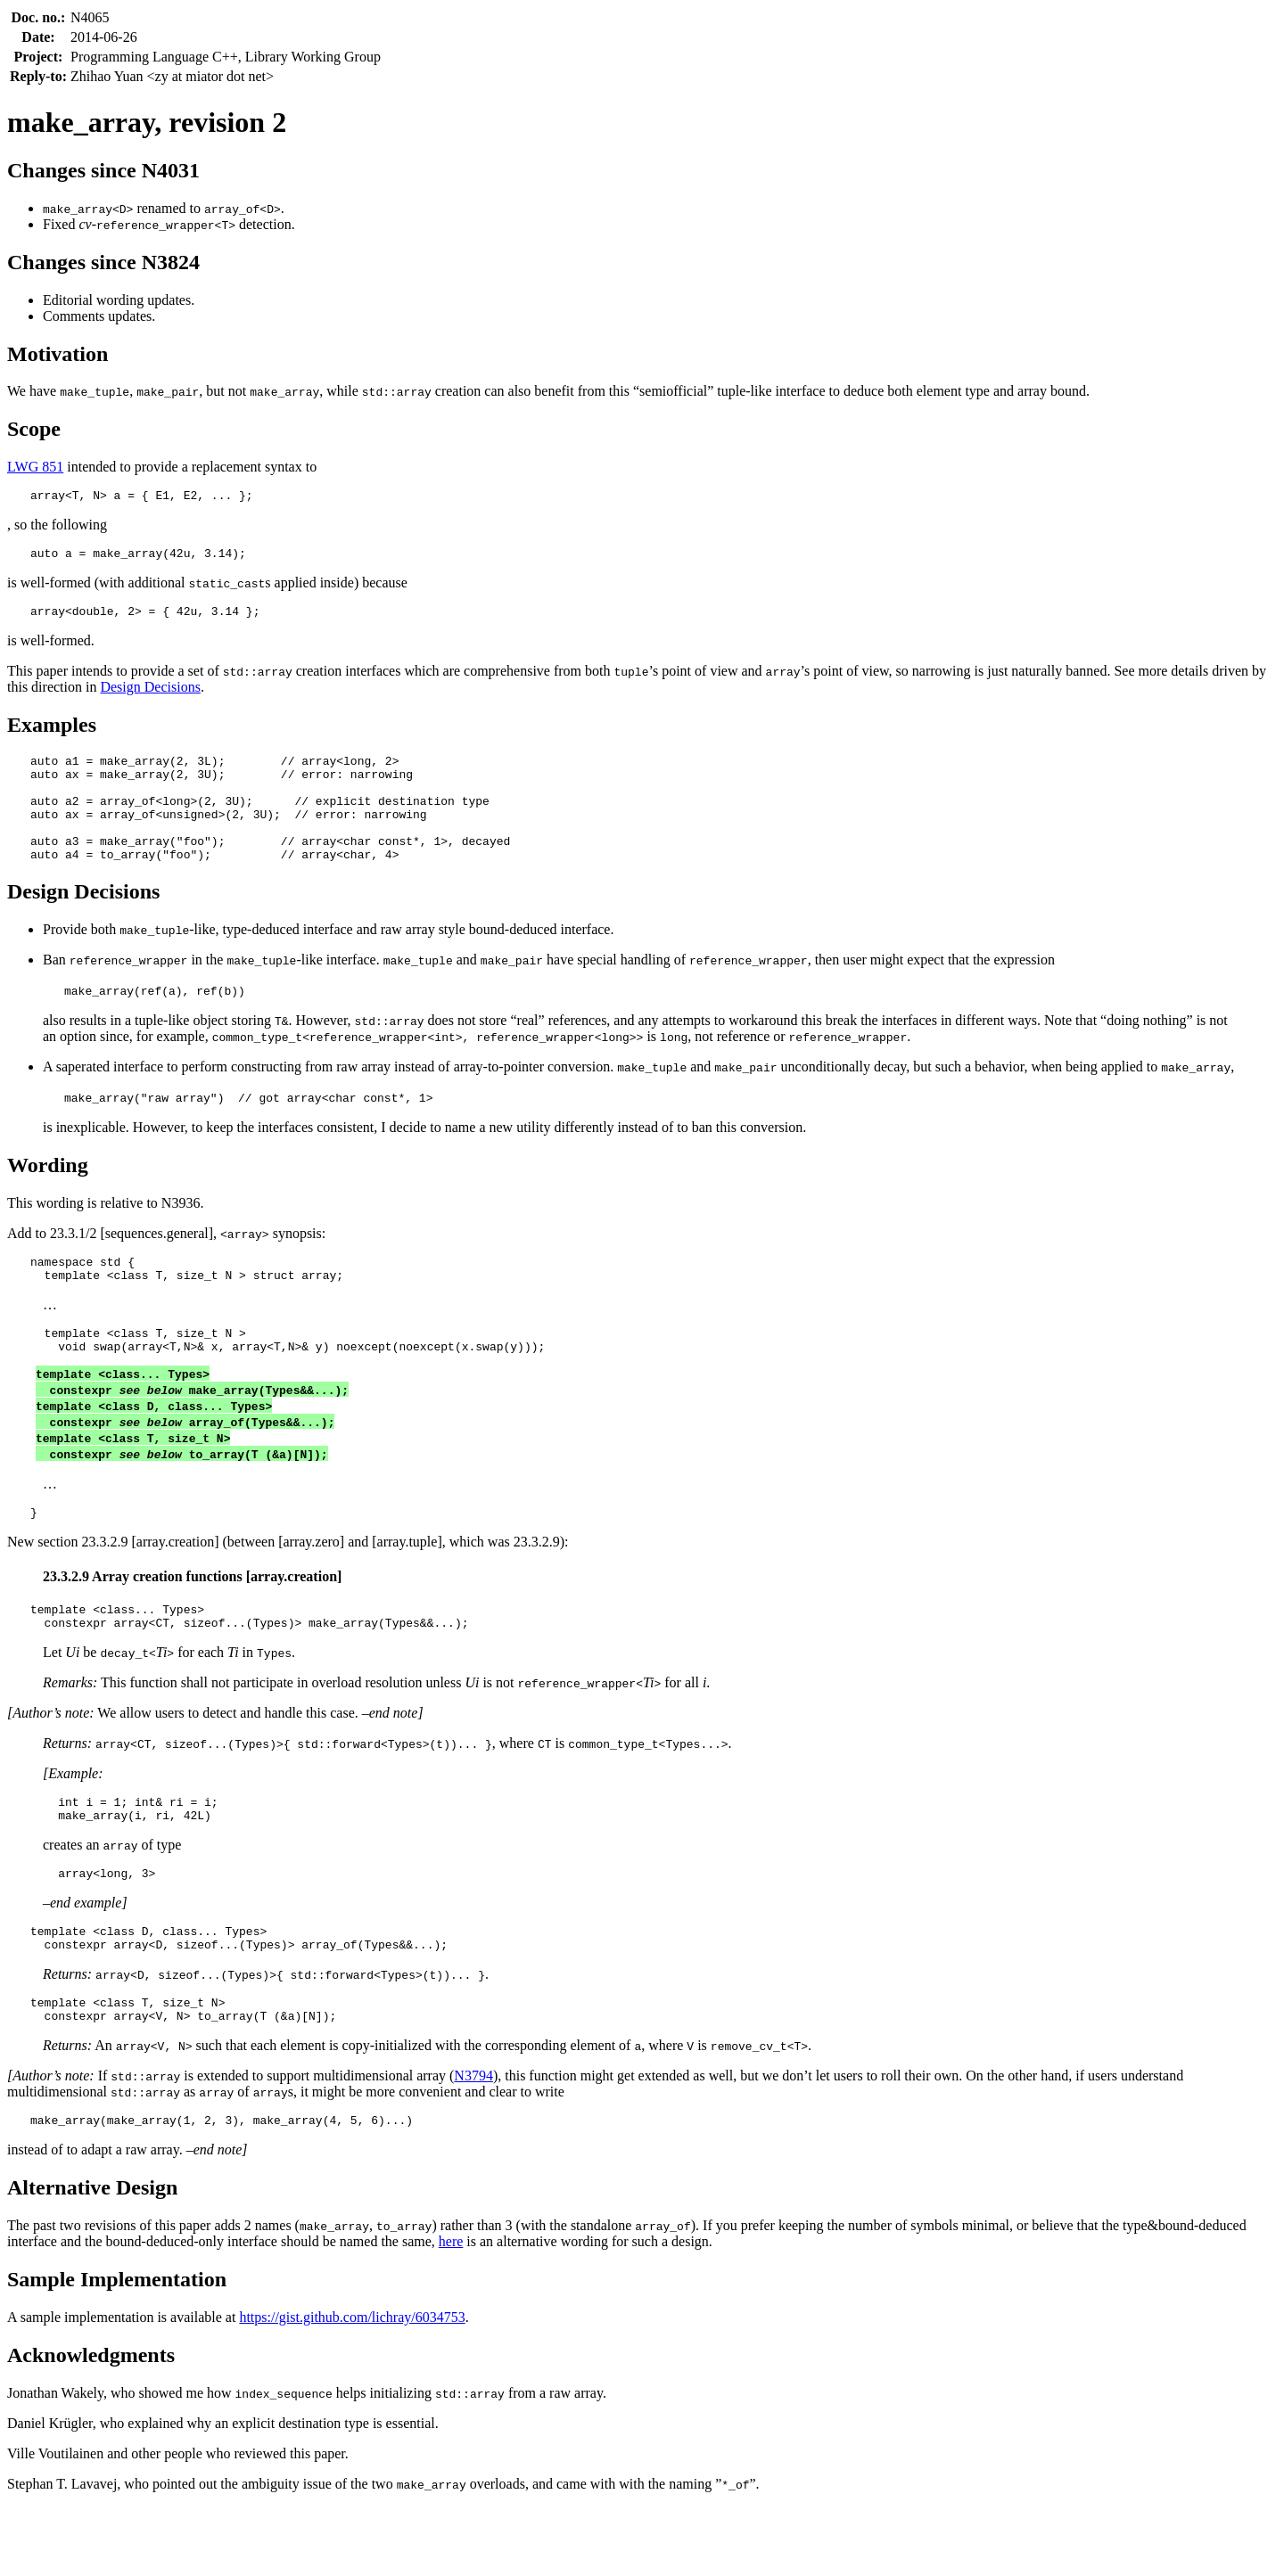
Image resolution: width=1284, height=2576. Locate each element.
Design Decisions (150, 694)
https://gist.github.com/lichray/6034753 (352, 2386)
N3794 (473, 2142)
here (451, 2310)
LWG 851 (35, 466)
